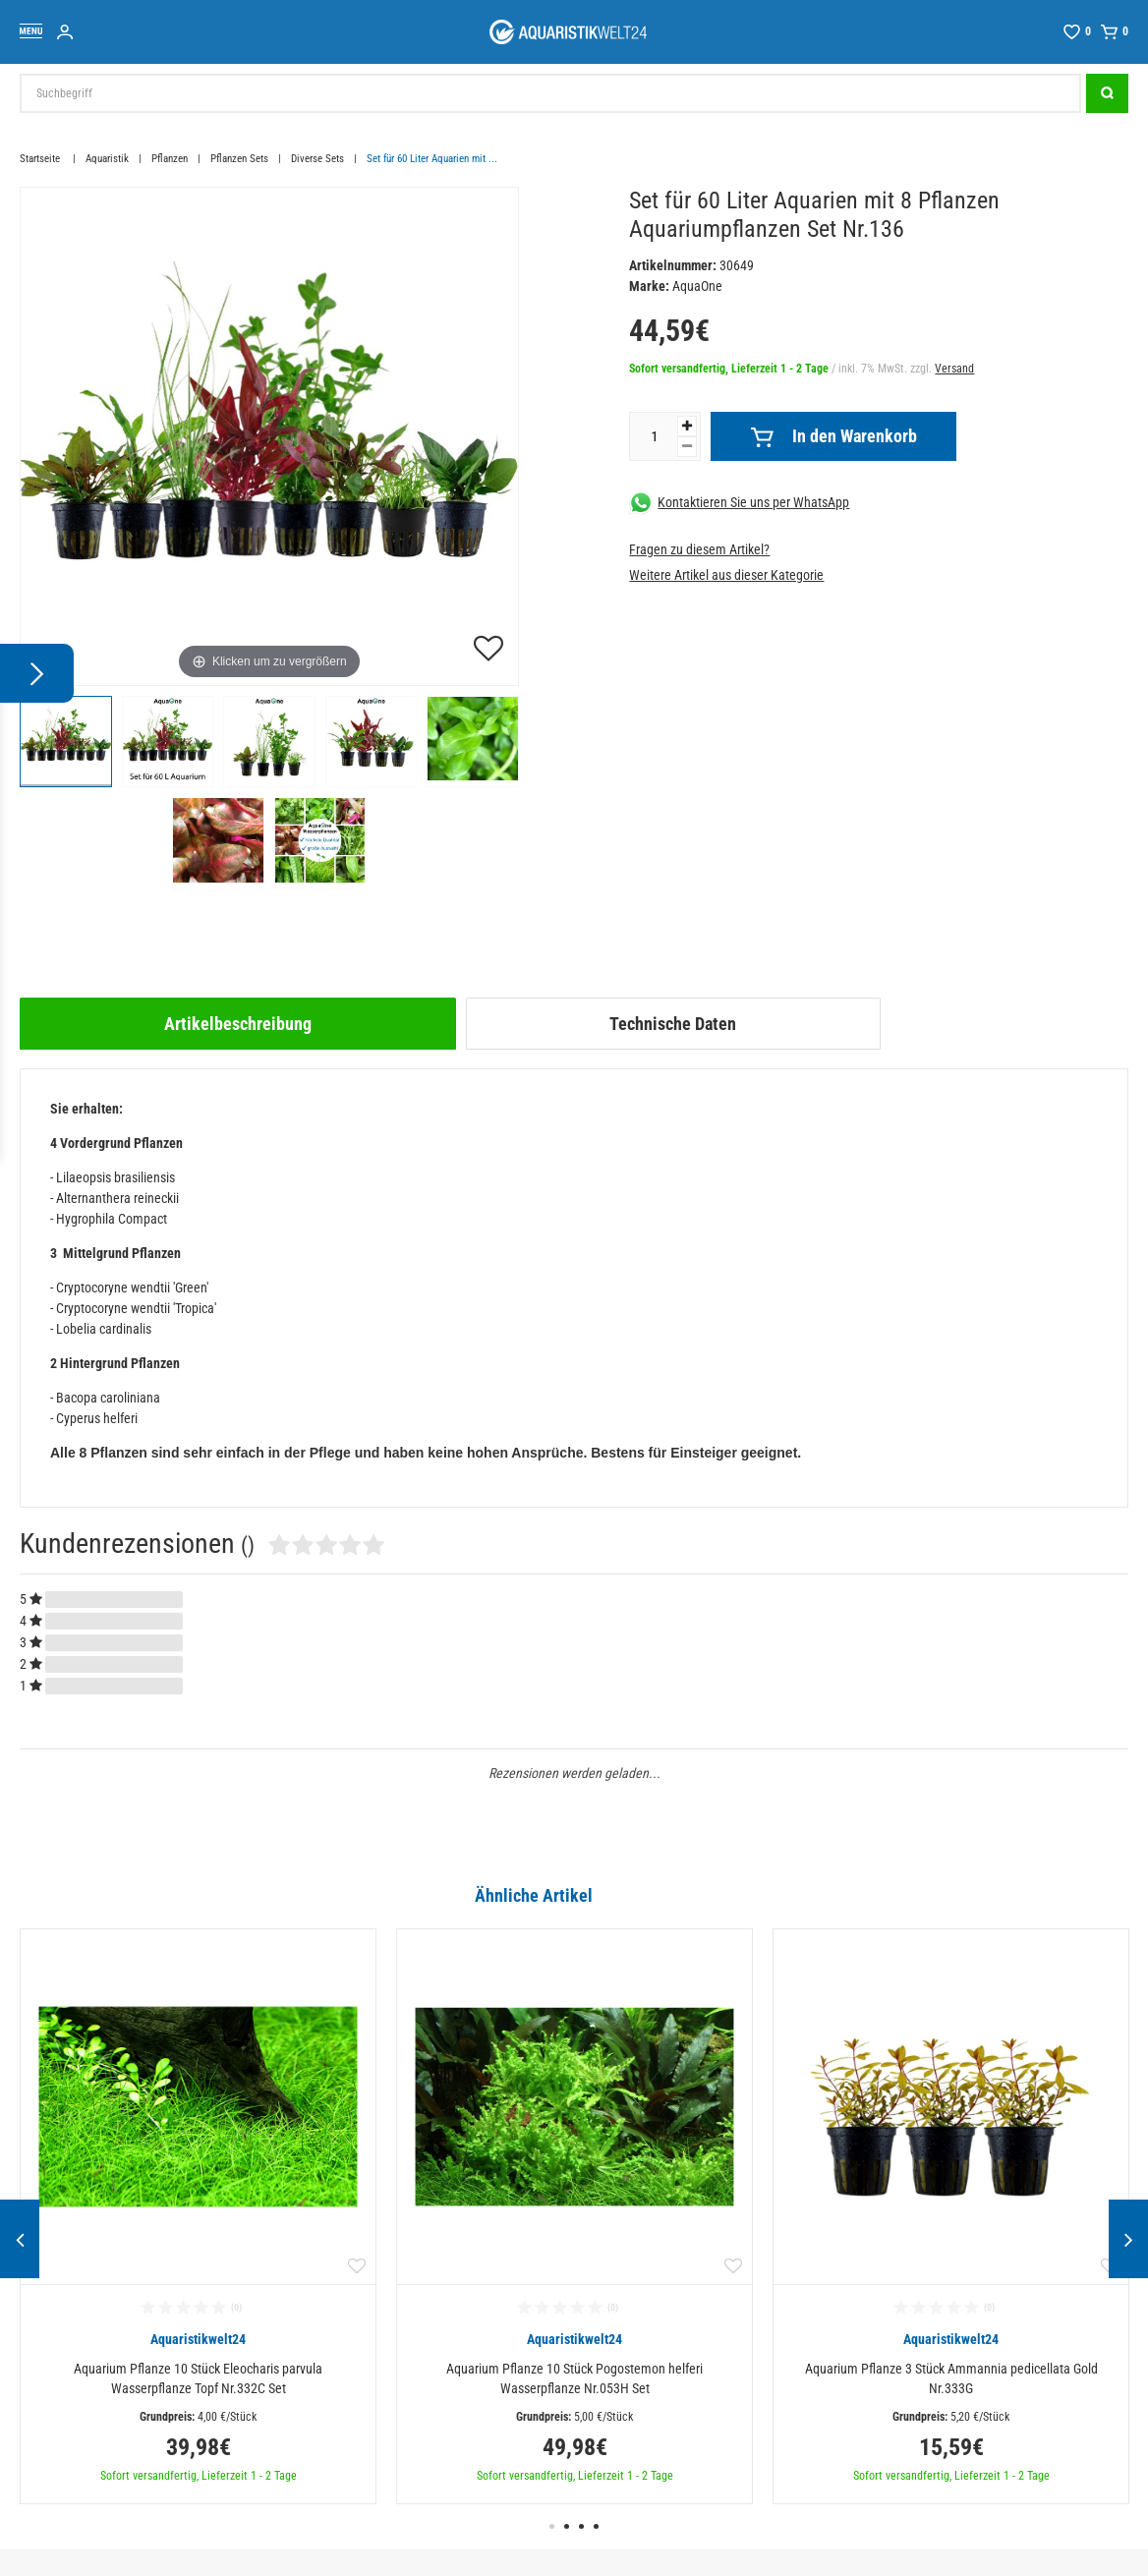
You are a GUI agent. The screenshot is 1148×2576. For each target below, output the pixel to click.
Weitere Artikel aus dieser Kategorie (726, 575)
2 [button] (566, 2526)
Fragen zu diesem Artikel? (699, 549)
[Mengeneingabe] (653, 436)
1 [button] (551, 2526)
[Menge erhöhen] (687, 426)
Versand (954, 368)
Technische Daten (672, 1023)
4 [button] (596, 2526)
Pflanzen (169, 158)
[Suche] (1107, 93)
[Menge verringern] (687, 446)
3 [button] (581, 2526)
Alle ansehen (1087, 1895)
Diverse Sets (317, 158)
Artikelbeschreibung (238, 1023)
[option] (198, 2216)
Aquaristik (107, 158)
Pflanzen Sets (239, 158)
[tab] (238, 1024)
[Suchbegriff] (550, 93)
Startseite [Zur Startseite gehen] (41, 158)
